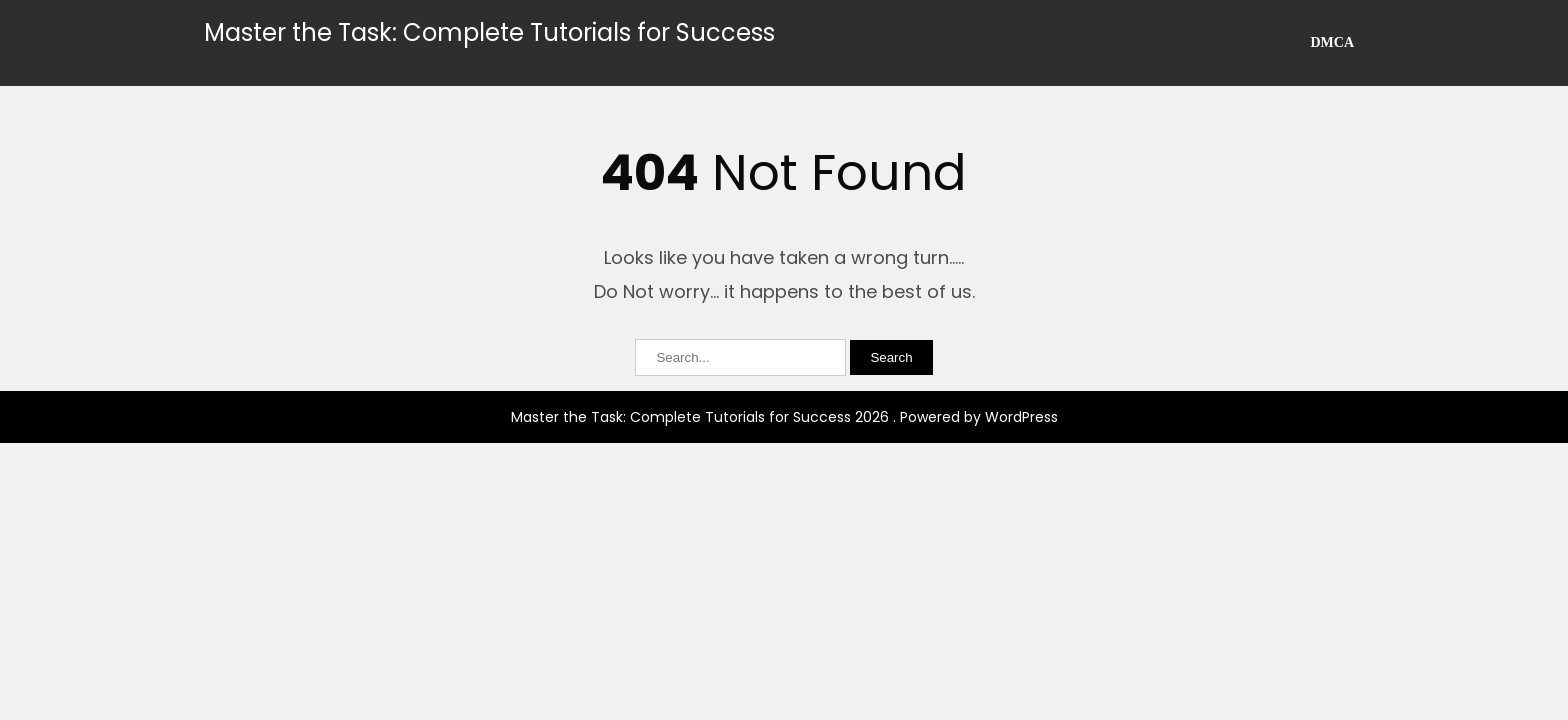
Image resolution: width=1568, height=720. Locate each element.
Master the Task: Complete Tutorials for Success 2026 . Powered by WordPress (784, 417)
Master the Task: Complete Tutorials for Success (489, 32)
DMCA (1332, 42)
